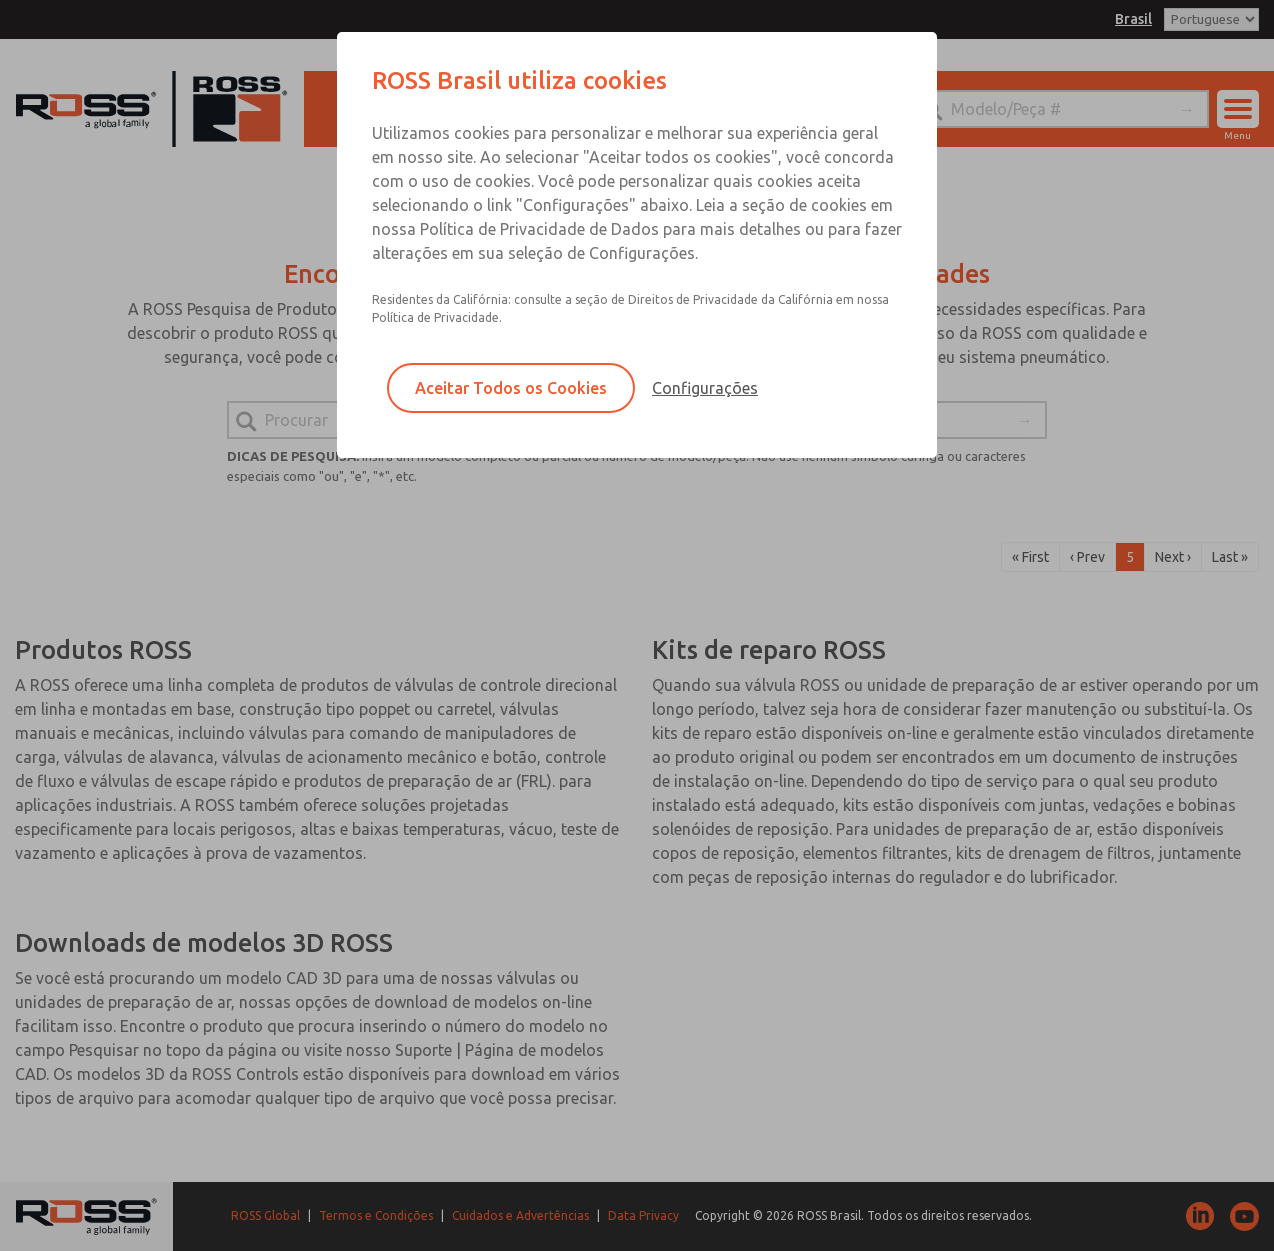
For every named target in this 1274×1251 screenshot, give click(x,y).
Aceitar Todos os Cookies (511, 388)
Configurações (705, 388)
